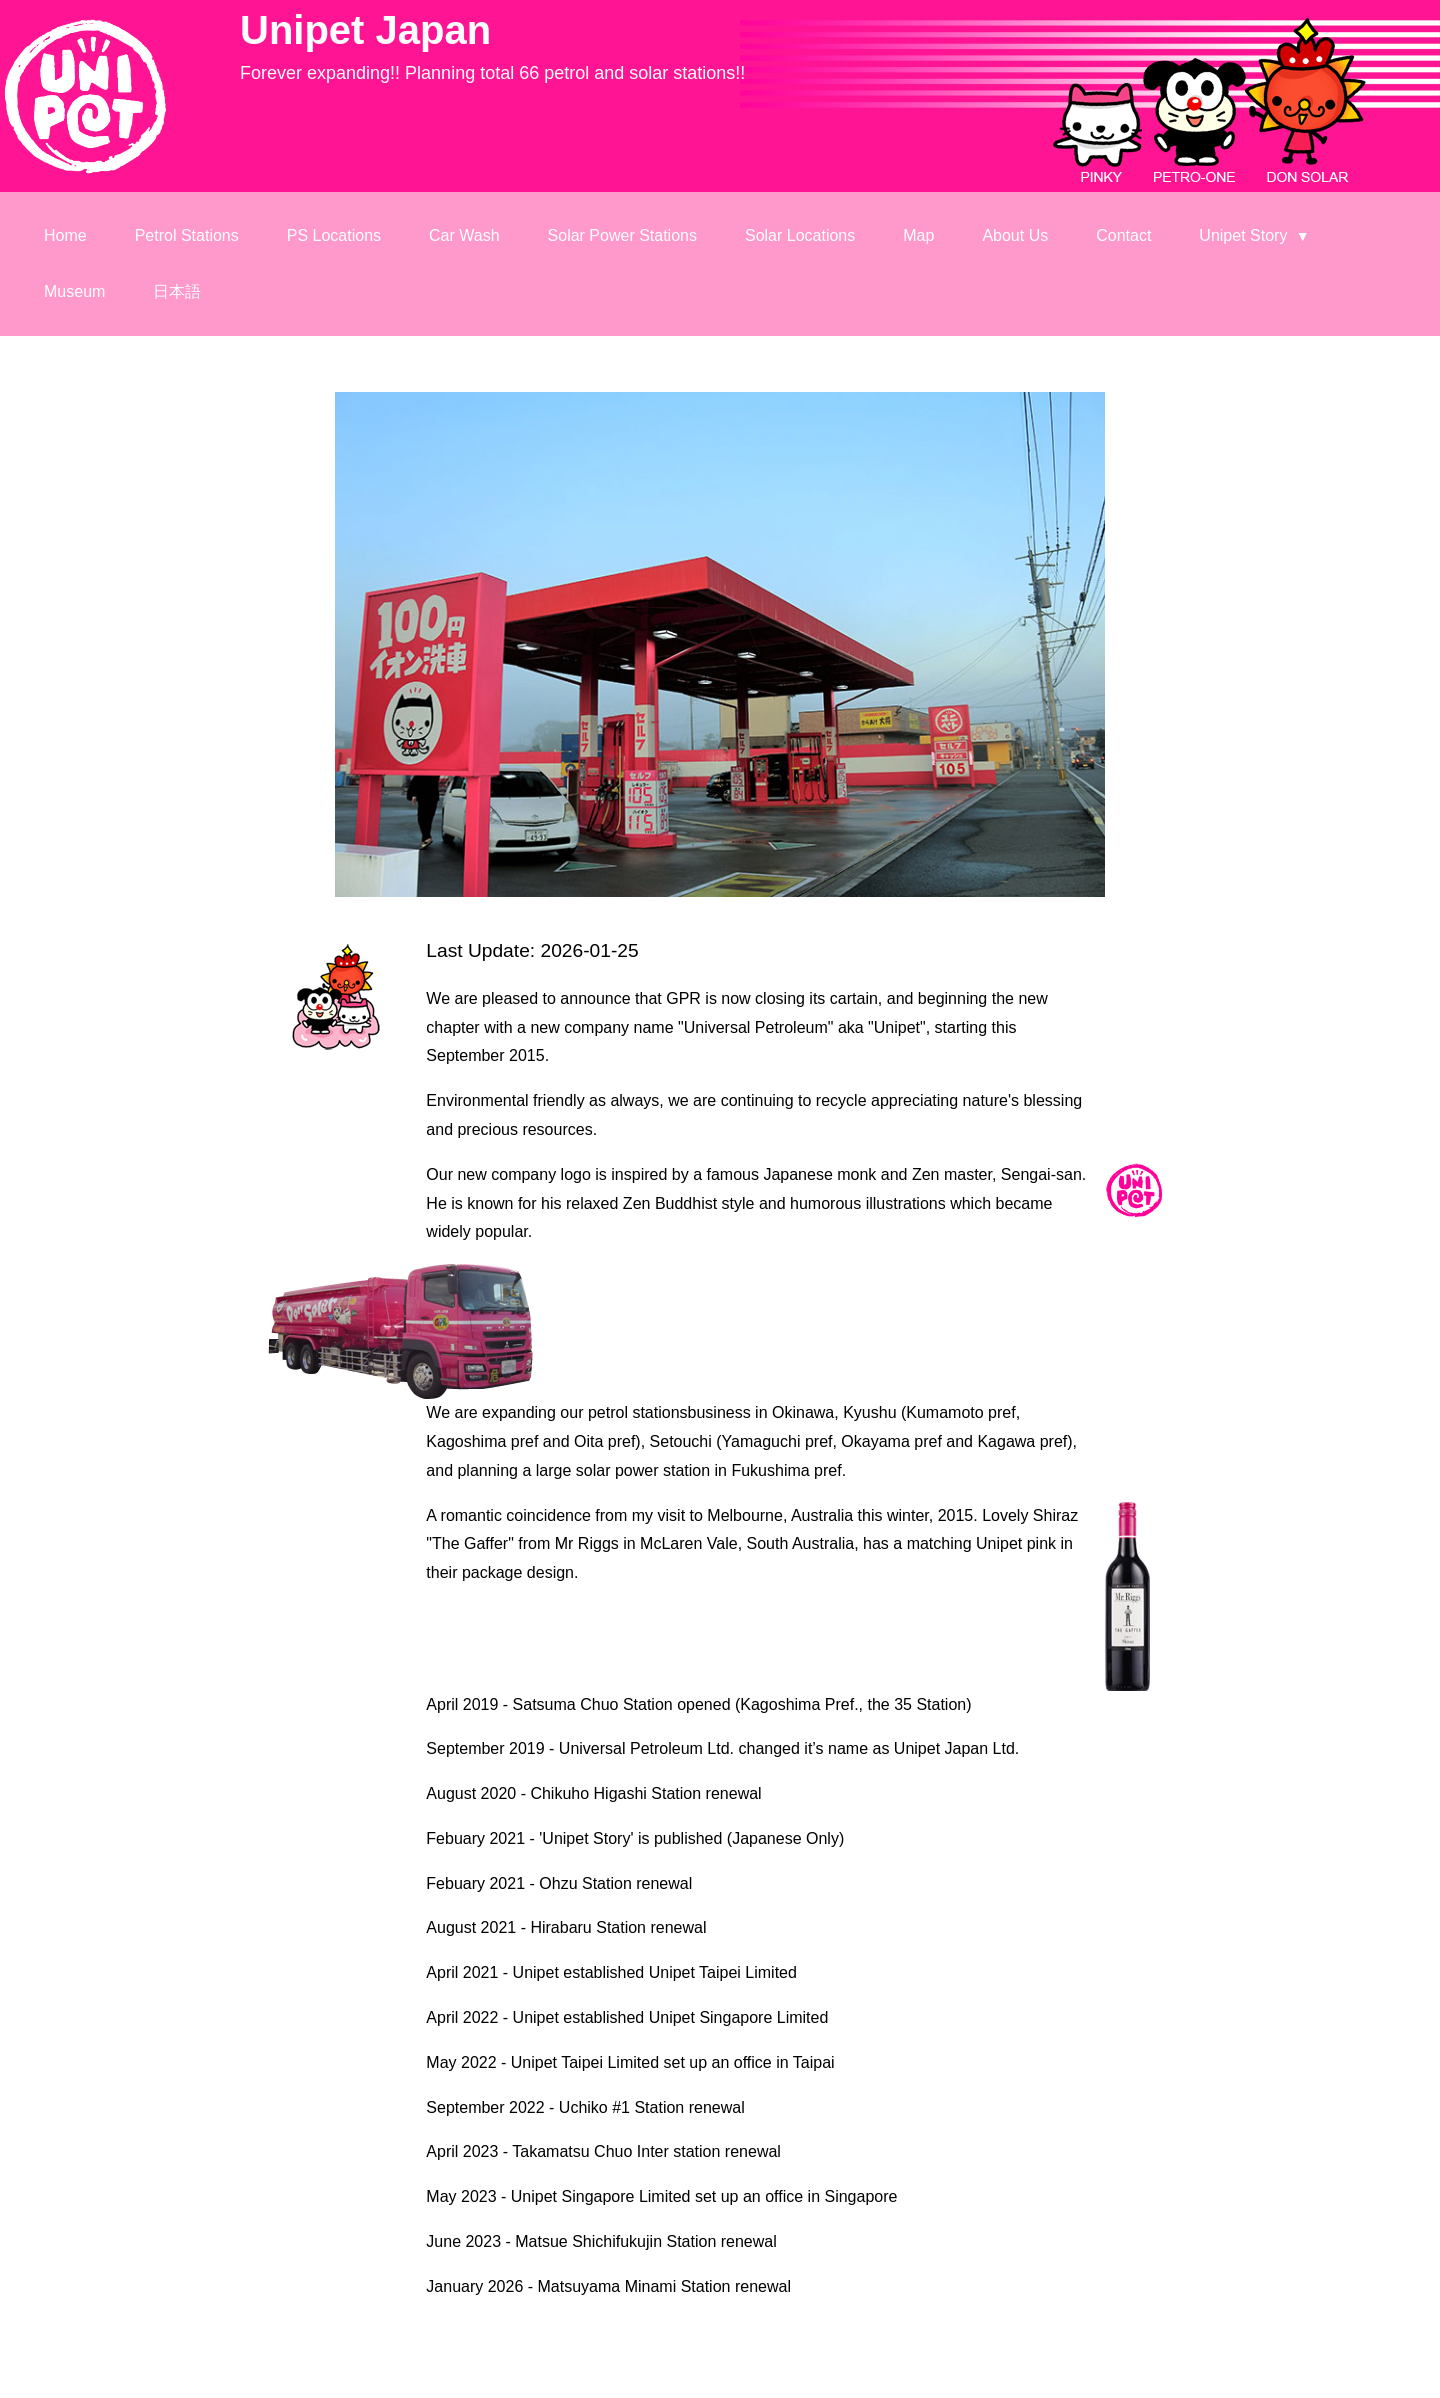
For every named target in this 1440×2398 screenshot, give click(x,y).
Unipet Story (1254, 235)
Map (918, 235)
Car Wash (464, 235)
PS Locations (334, 235)
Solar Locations (800, 235)
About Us (1015, 235)
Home (65, 235)
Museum (74, 291)
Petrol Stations (187, 235)
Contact (1123, 235)
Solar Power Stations (622, 235)
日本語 (177, 291)
